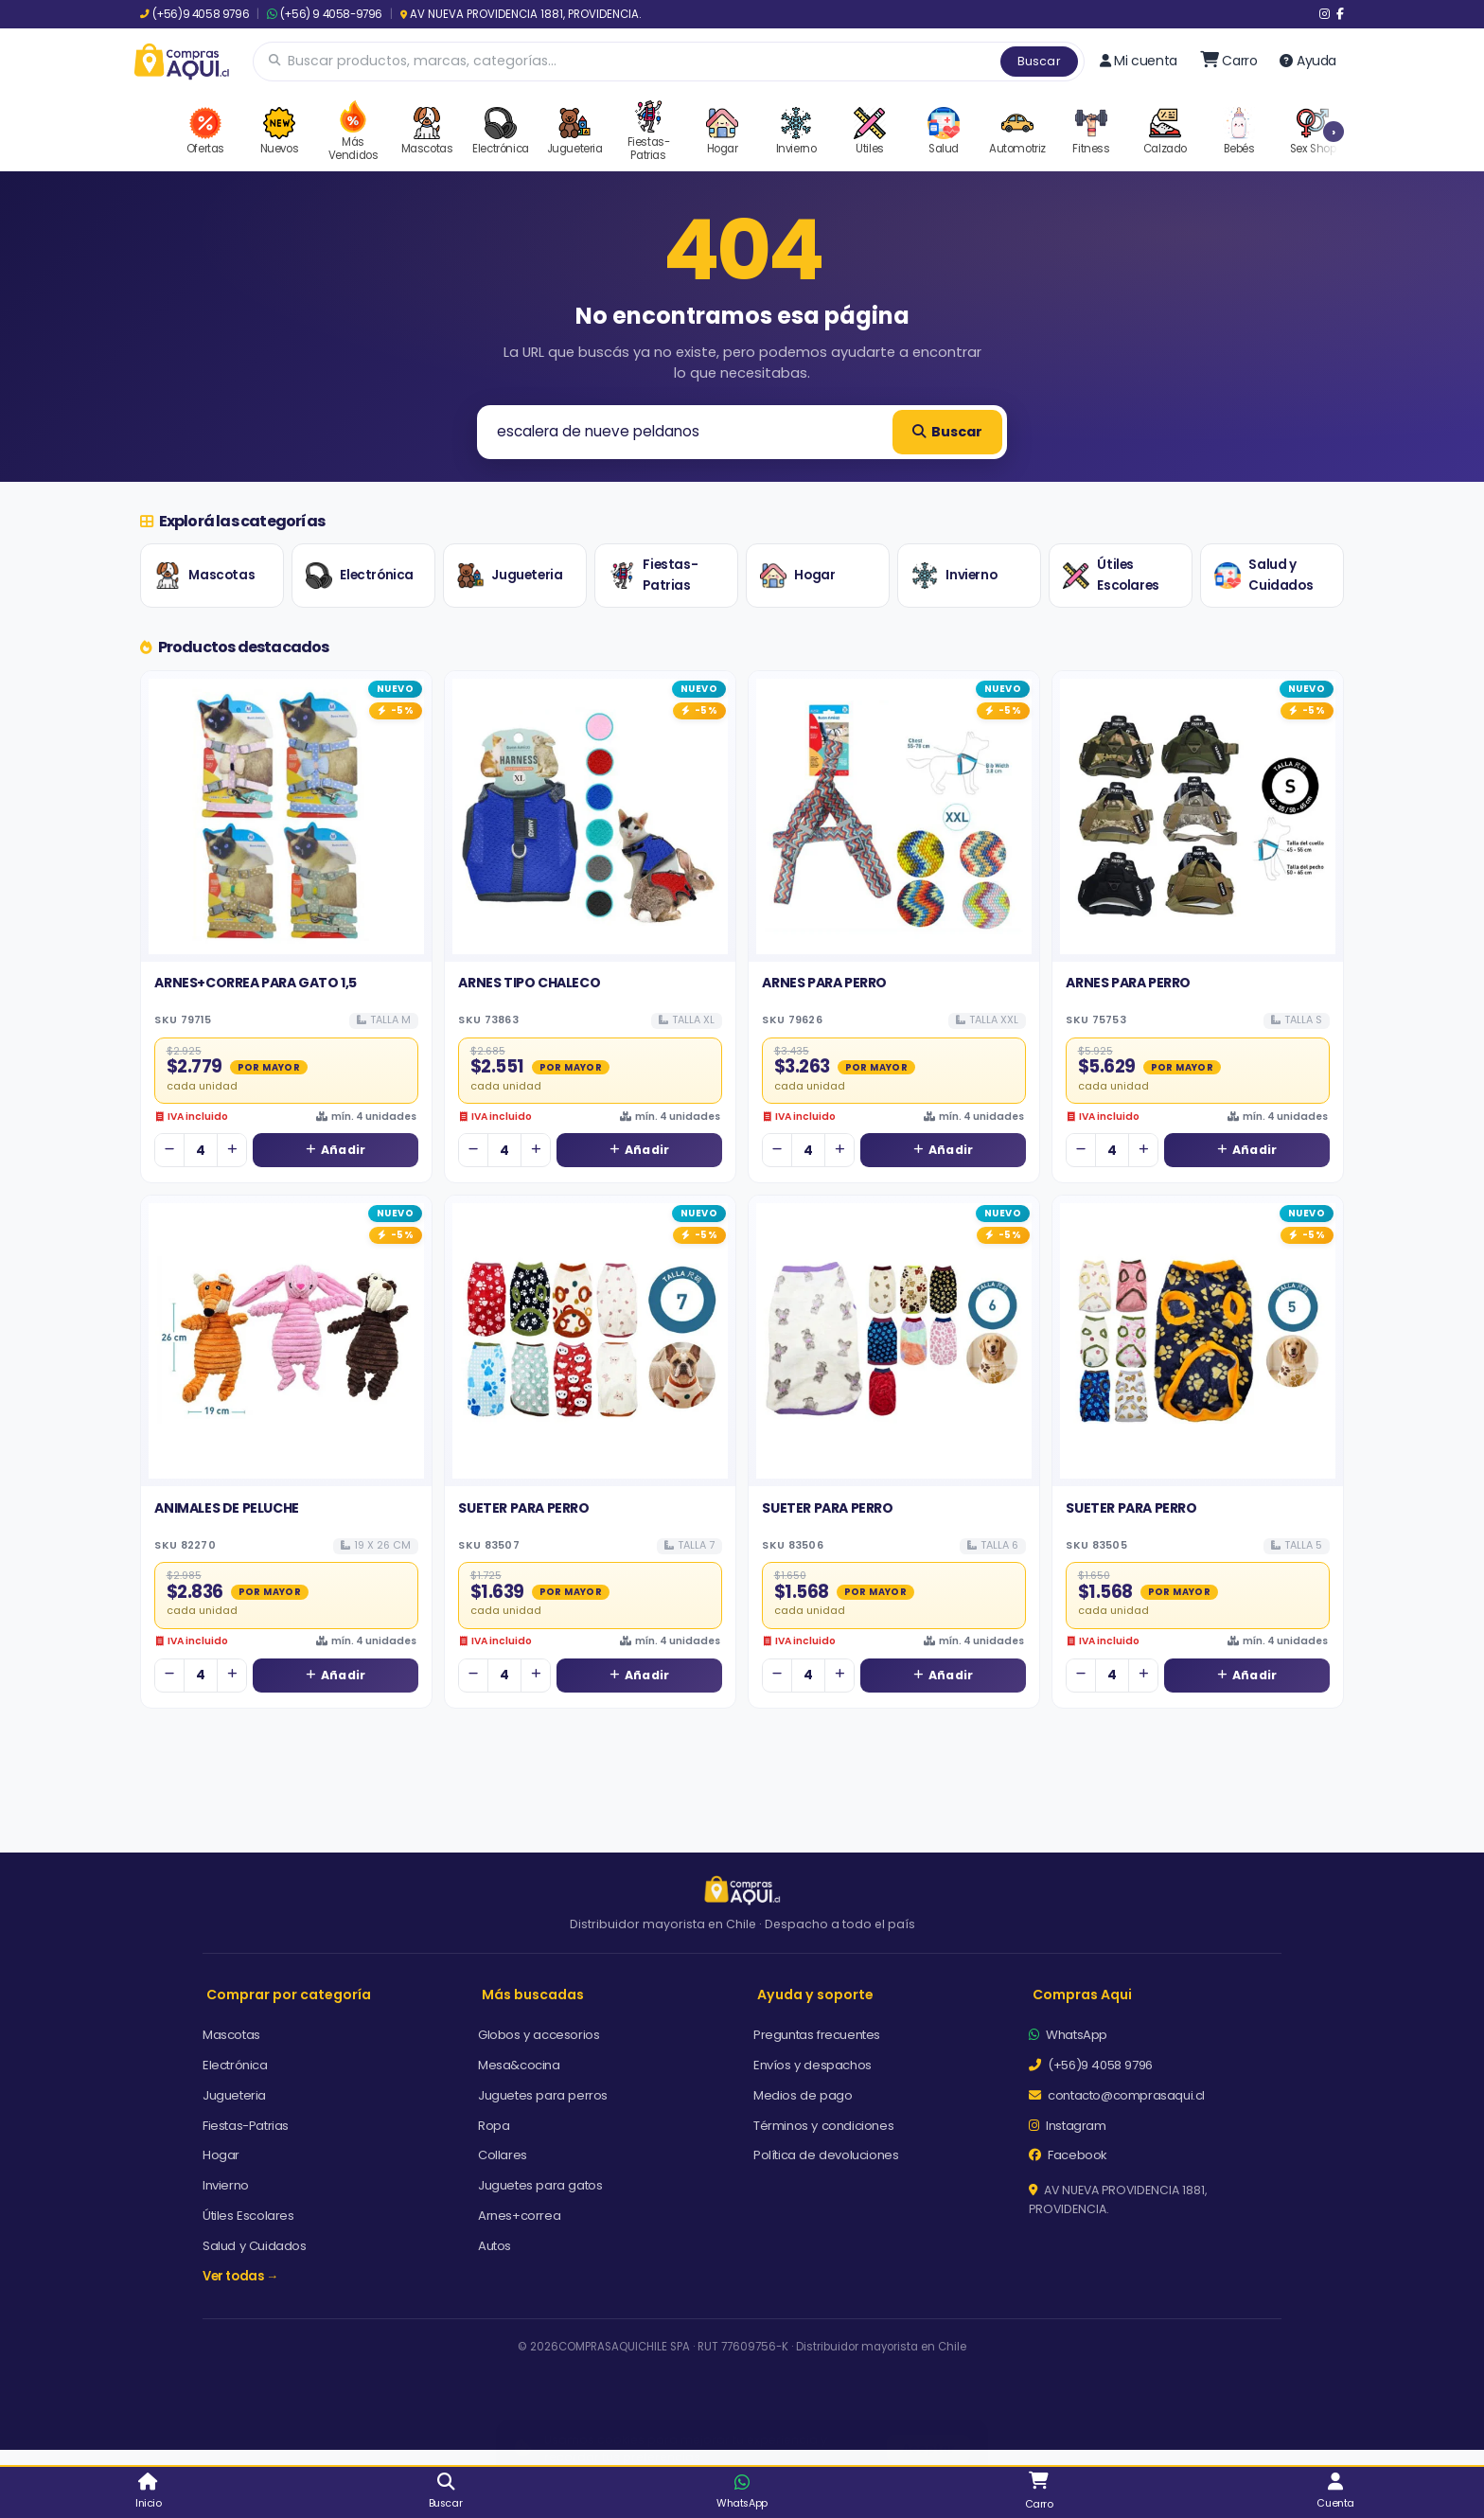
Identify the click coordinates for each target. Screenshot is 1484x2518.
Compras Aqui (1082, 1994)
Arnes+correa (519, 2216)
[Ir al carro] (1228, 61)
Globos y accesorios (538, 2035)
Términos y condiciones (823, 2126)
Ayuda (1308, 60)
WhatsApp (1068, 2035)
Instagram (1067, 2126)
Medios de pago (802, 2095)
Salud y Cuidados (1263, 575)
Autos (494, 2246)
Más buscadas (533, 1994)
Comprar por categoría (288, 1994)
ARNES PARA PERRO (824, 982)
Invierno (954, 575)
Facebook (1068, 2155)
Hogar (797, 575)
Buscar (1039, 61)
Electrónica (360, 575)
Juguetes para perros (543, 2095)
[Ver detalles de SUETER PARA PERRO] (590, 1341)
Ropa (493, 2126)
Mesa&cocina (519, 2065)
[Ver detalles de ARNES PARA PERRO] (894, 816)
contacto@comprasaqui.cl (1117, 2095)
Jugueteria (509, 575)
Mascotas (204, 575)
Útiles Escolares (1110, 575)
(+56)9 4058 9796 (194, 14)
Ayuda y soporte (815, 1994)
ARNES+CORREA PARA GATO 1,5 (255, 982)
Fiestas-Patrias (653, 575)
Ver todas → (240, 2276)
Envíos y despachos (812, 2065)
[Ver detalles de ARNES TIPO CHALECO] (590, 816)
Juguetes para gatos (540, 2185)
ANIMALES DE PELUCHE (226, 1507)
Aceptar (928, 2429)
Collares (502, 2155)
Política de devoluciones (825, 2155)
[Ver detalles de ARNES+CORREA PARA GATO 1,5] (286, 816)
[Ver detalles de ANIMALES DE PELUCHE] (286, 1341)
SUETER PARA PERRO (523, 1507)
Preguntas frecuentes (816, 2035)
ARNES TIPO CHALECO (529, 982)
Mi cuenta (1138, 60)
